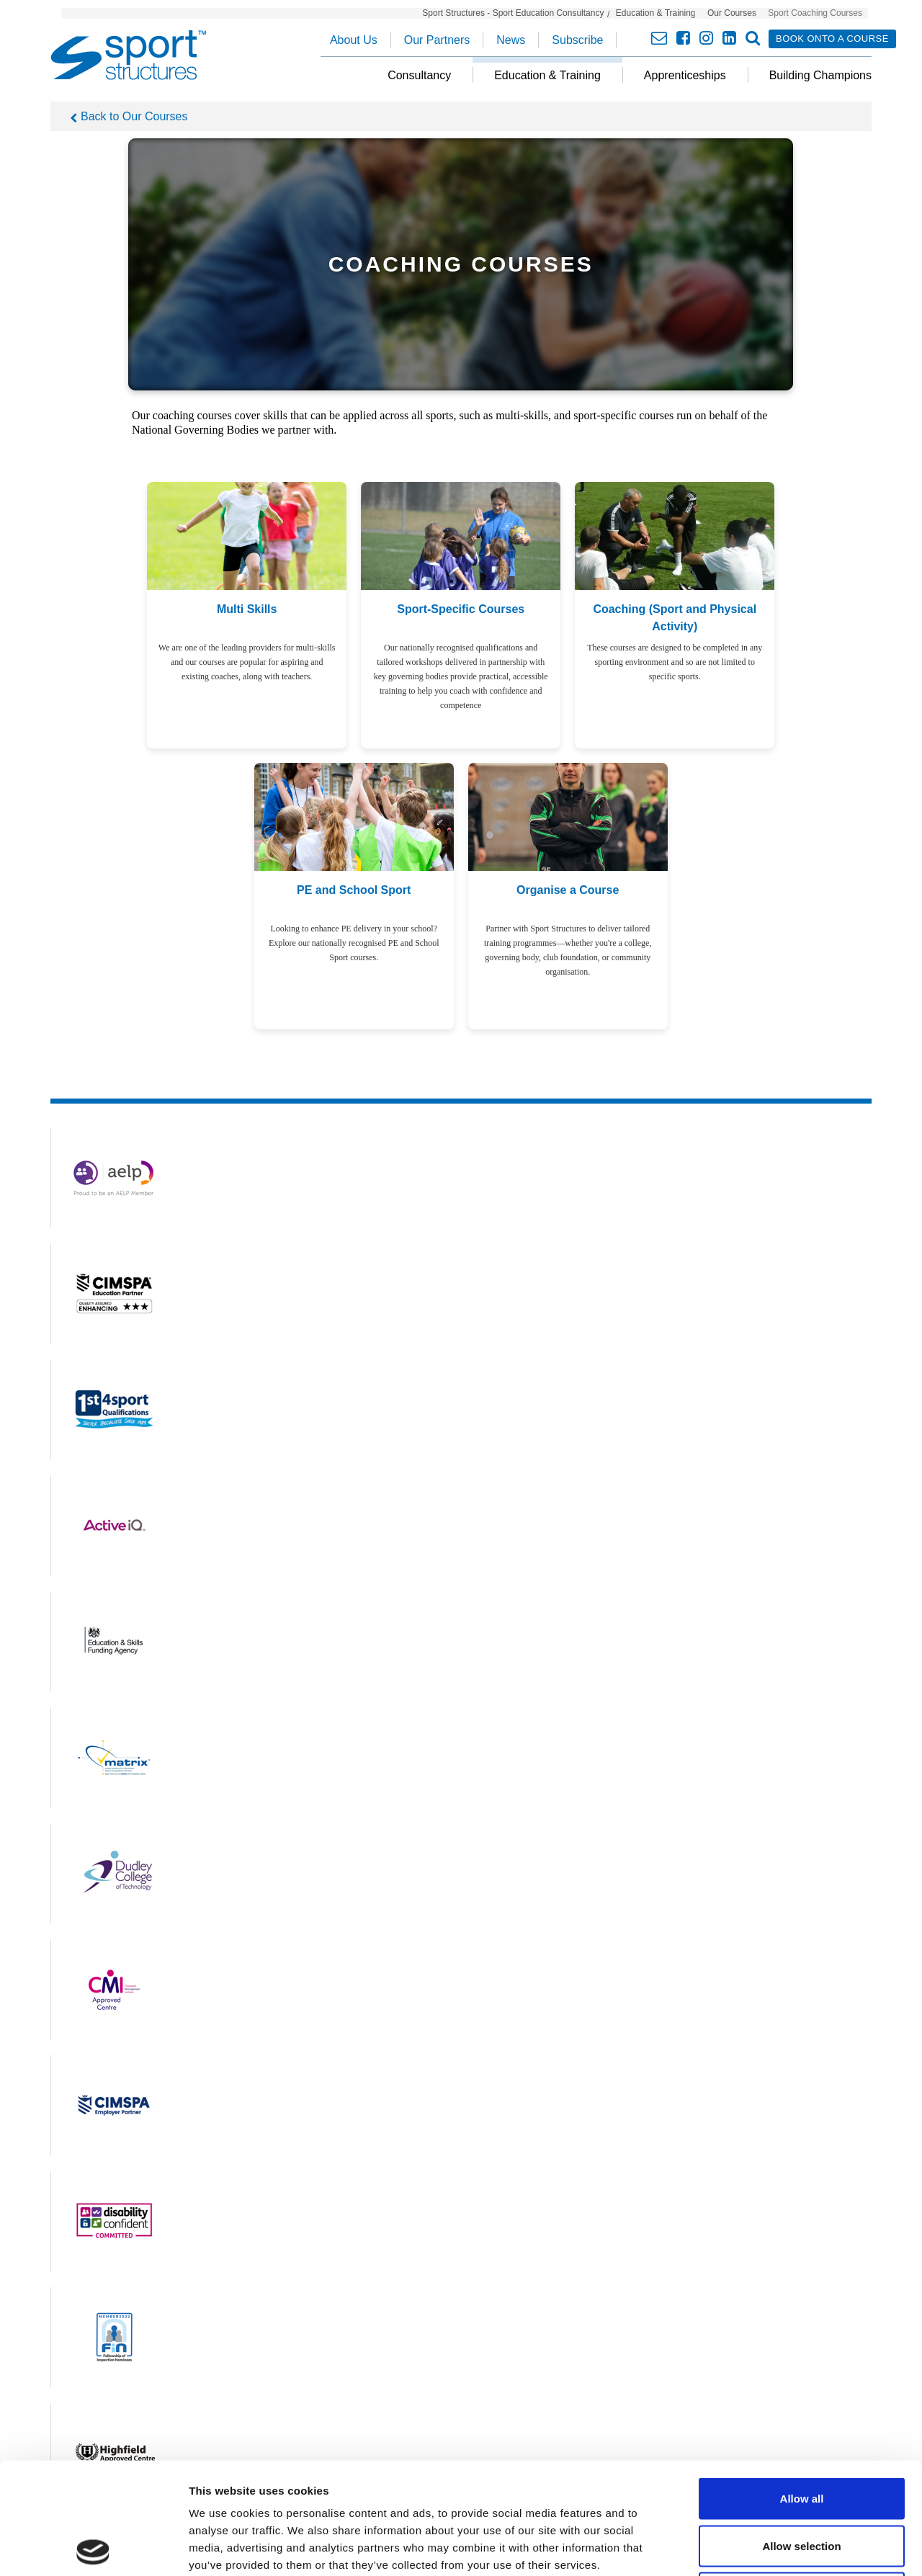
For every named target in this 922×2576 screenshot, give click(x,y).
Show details (755, 2547)
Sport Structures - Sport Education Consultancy (513, 13)
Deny (802, 2481)
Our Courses (731, 13)
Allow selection (801, 2434)
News (510, 40)
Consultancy (419, 75)
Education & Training (656, 13)
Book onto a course (832, 38)
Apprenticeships (685, 75)
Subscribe (577, 40)
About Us (353, 40)
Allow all (802, 2387)
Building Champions (820, 75)
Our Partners (437, 40)
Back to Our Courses (134, 116)
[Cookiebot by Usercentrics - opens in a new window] (93, 2548)
